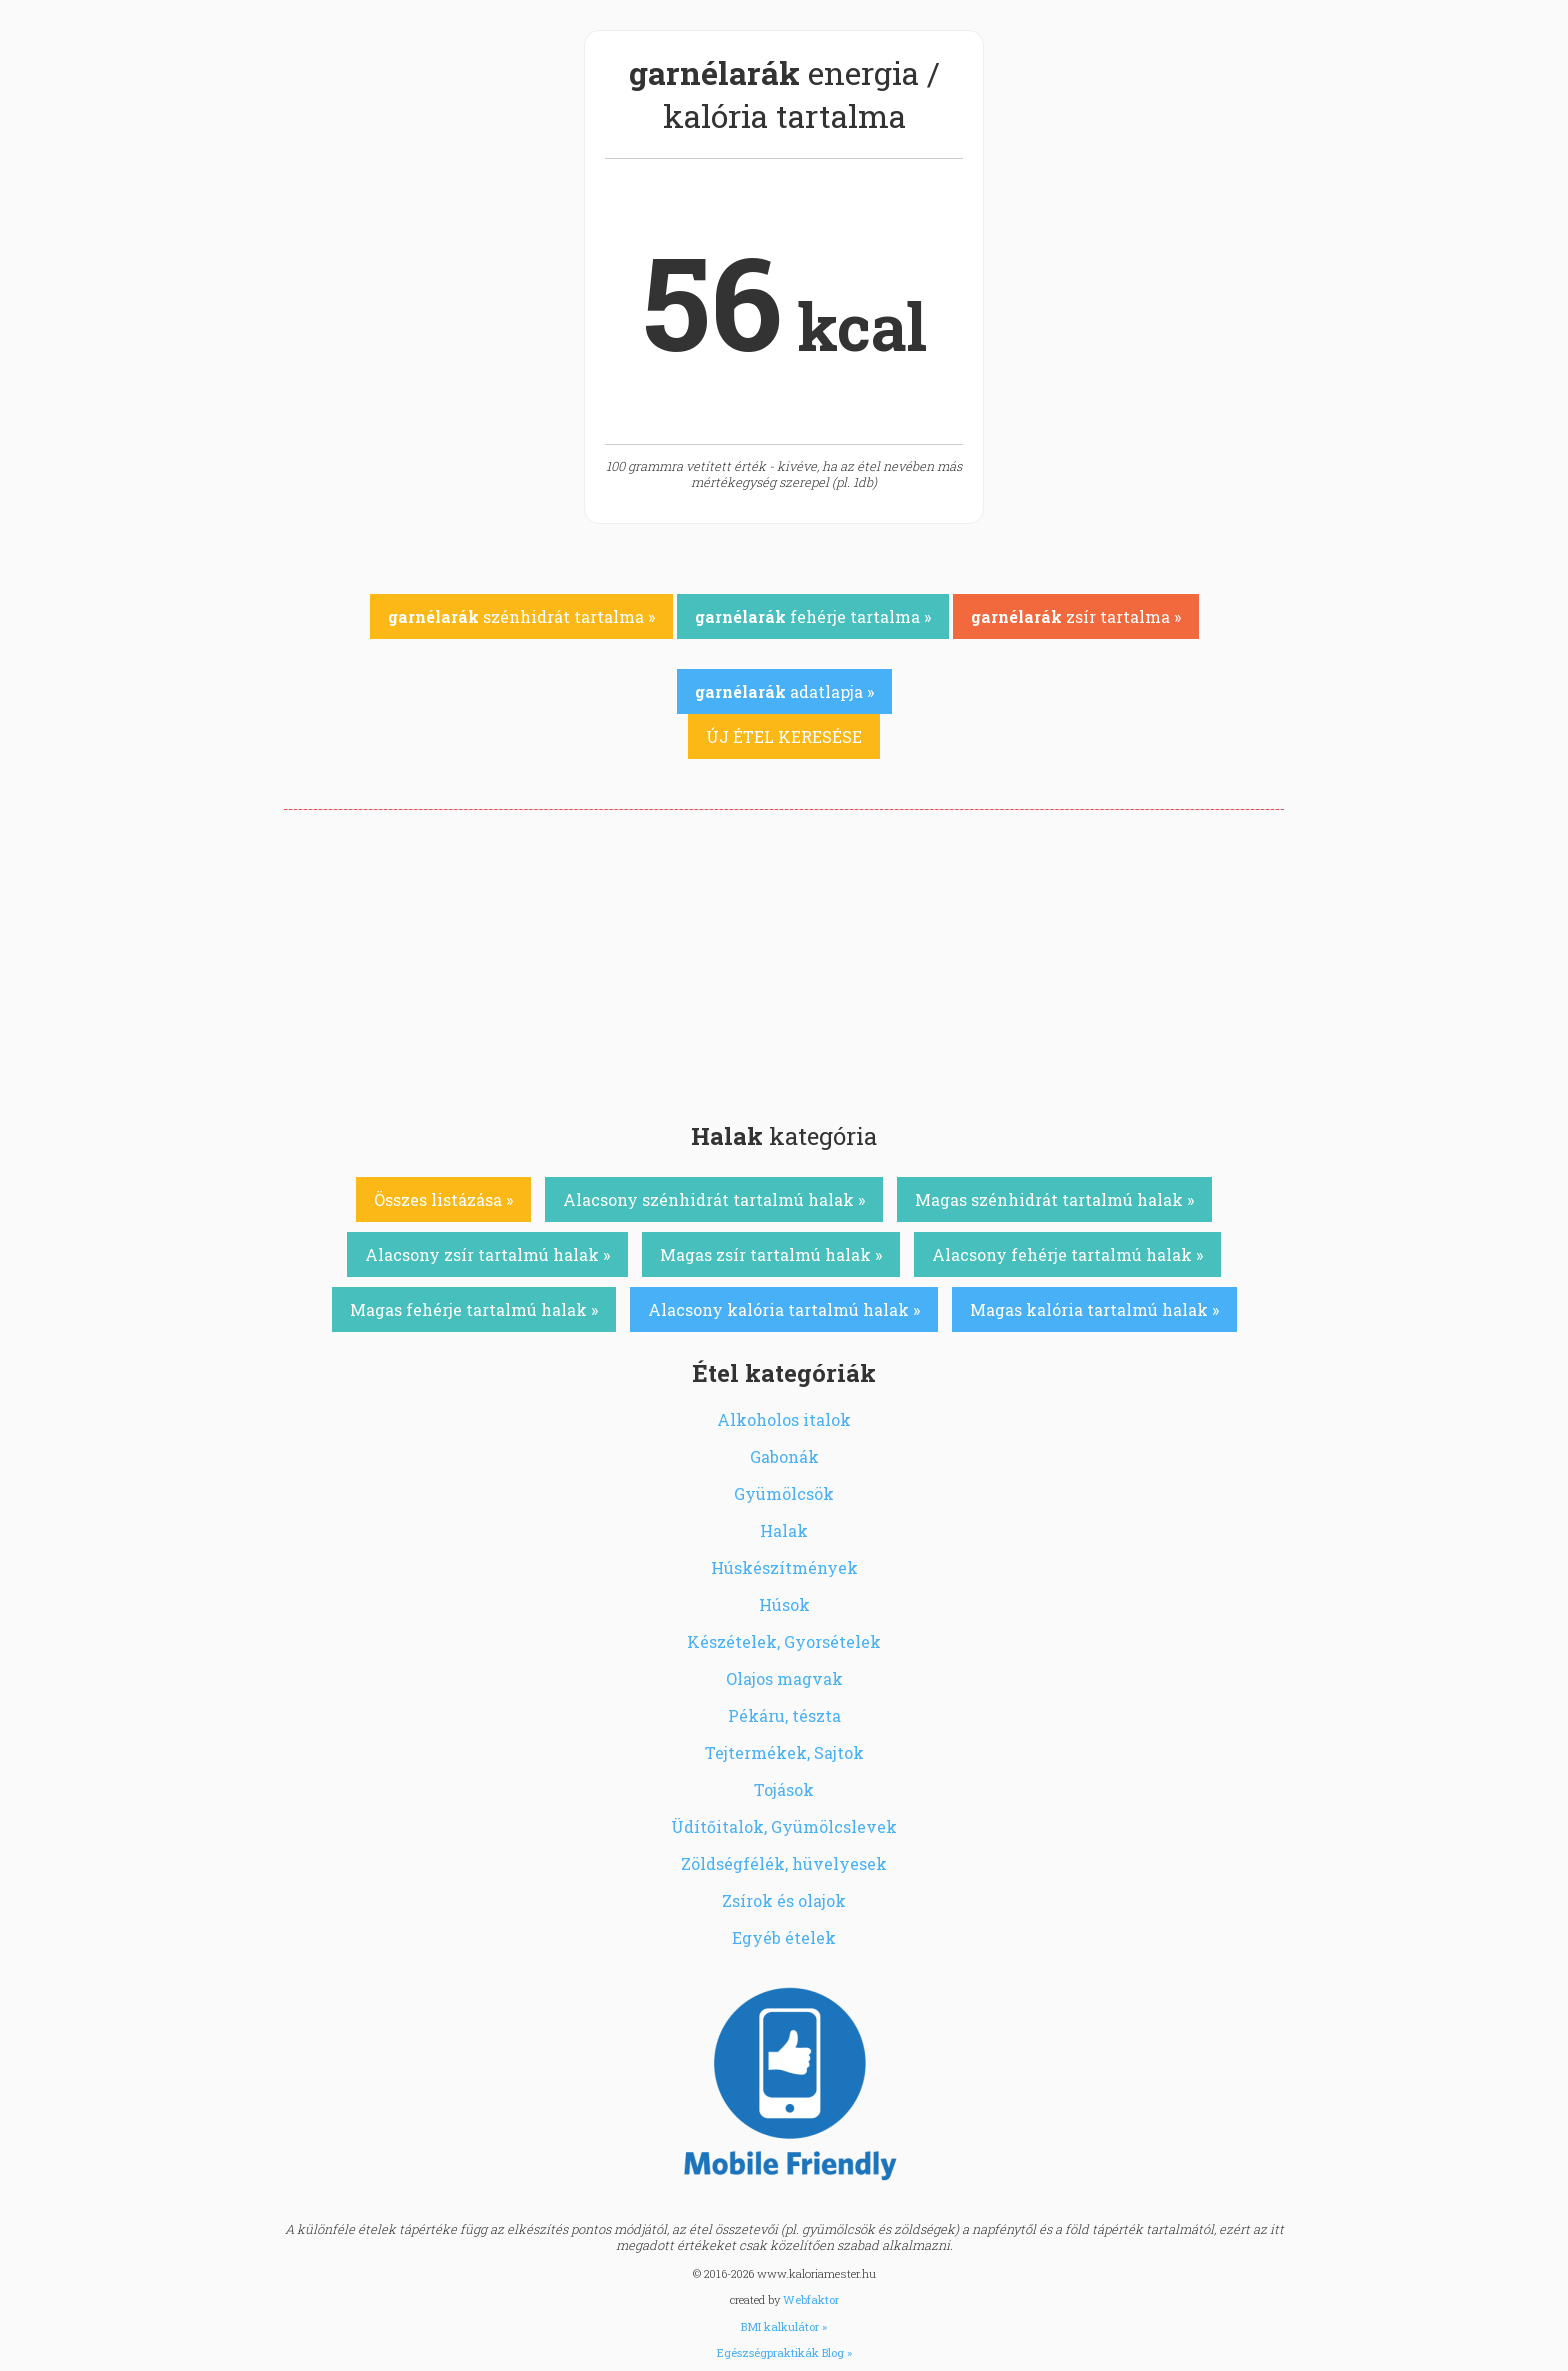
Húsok (784, 1604)
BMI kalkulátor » (784, 2326)
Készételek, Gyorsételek (784, 1641)
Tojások (784, 1789)
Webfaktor (811, 2299)
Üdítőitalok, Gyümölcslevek (784, 1826)
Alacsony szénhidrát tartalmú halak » (714, 1199)
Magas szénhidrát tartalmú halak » (1054, 1199)
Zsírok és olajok (784, 1900)
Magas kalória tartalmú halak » (1094, 1309)
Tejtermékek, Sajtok (784, 1752)
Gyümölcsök (784, 1493)
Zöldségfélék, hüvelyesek (784, 1863)
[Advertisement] (784, 960)
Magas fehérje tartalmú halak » (474, 1309)
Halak (784, 1530)
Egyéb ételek (784, 1937)
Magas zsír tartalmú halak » (771, 1254)
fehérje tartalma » (813, 616)
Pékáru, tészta (784, 1715)
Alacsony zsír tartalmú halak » (487, 1254)
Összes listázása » (443, 1199)
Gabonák (784, 1456)
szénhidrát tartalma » (521, 616)
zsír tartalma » (1076, 616)
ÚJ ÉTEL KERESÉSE (784, 736)
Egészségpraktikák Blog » (784, 2352)
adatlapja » (784, 691)
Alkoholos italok (784, 1419)
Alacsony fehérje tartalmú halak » (1067, 1254)
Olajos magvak (784, 1678)
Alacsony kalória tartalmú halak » (784, 1309)
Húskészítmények (784, 1567)
